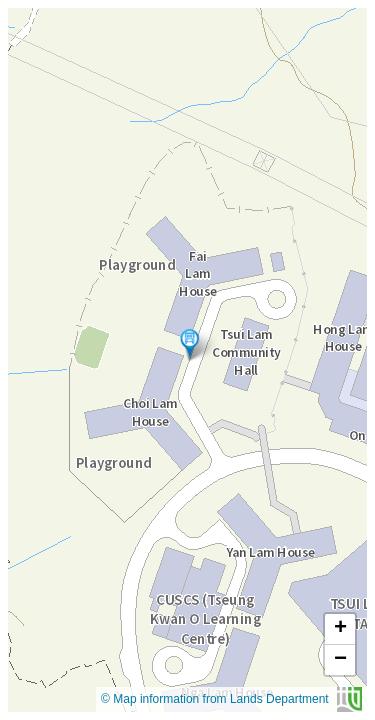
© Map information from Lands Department (231, 699)
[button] (189, 344)
